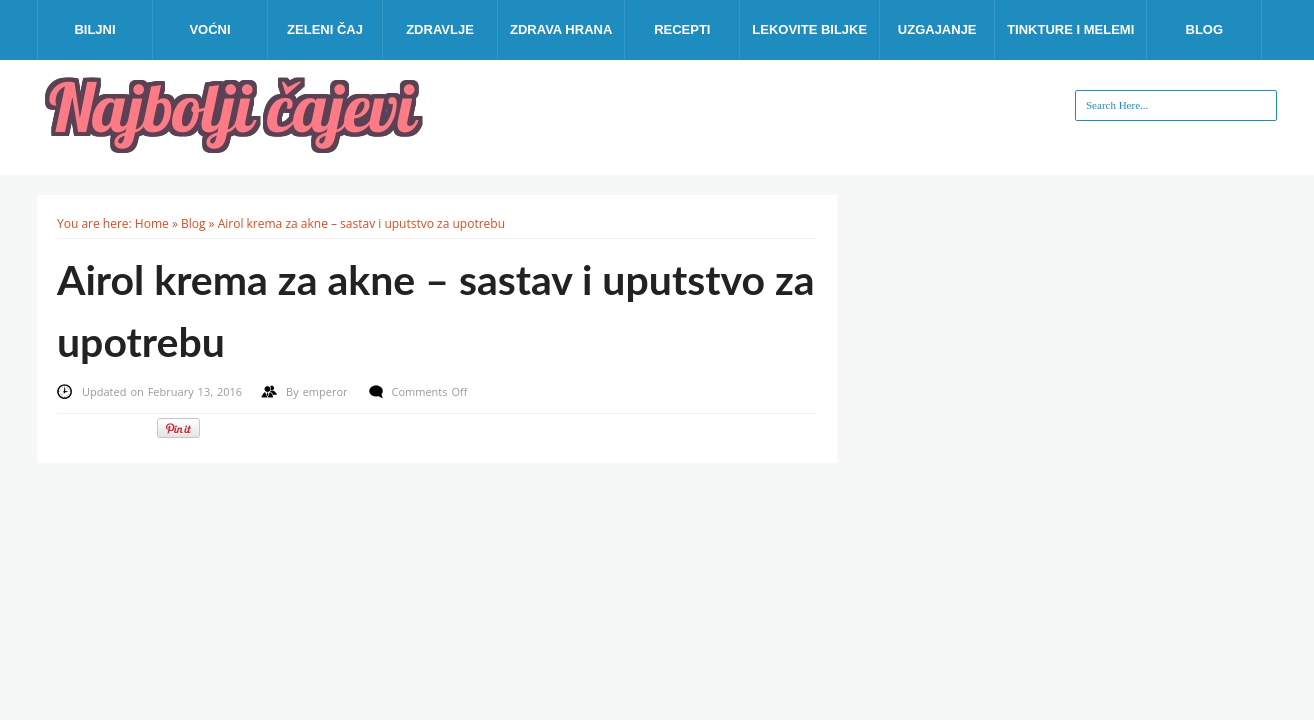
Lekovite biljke (809, 29)
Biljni (94, 29)
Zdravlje (440, 29)
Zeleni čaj (325, 29)
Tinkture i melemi (1070, 29)
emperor (327, 391)
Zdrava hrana (561, 29)
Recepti (682, 29)
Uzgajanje (937, 29)
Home (152, 223)
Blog (1205, 29)
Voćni (209, 29)
